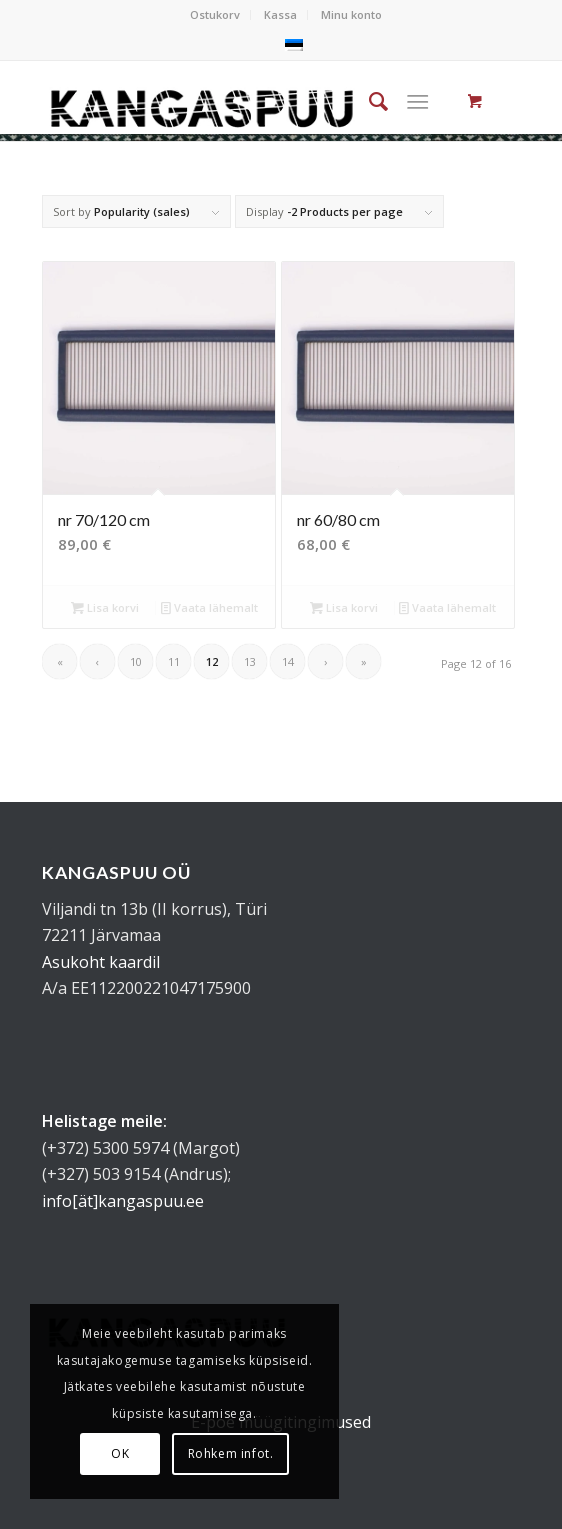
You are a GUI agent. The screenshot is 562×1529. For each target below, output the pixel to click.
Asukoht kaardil (101, 962)
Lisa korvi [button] (105, 607)
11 (174, 661)
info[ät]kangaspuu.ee (123, 1201)
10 (136, 661)
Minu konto (351, 14)
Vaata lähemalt (209, 607)
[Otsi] (368, 101)
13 (250, 661)
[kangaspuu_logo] (233, 101)
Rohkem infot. (231, 1453)
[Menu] (417, 101)
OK (120, 1453)
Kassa (280, 14)
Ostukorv (215, 14)
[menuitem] (215, 15)
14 (288, 661)
